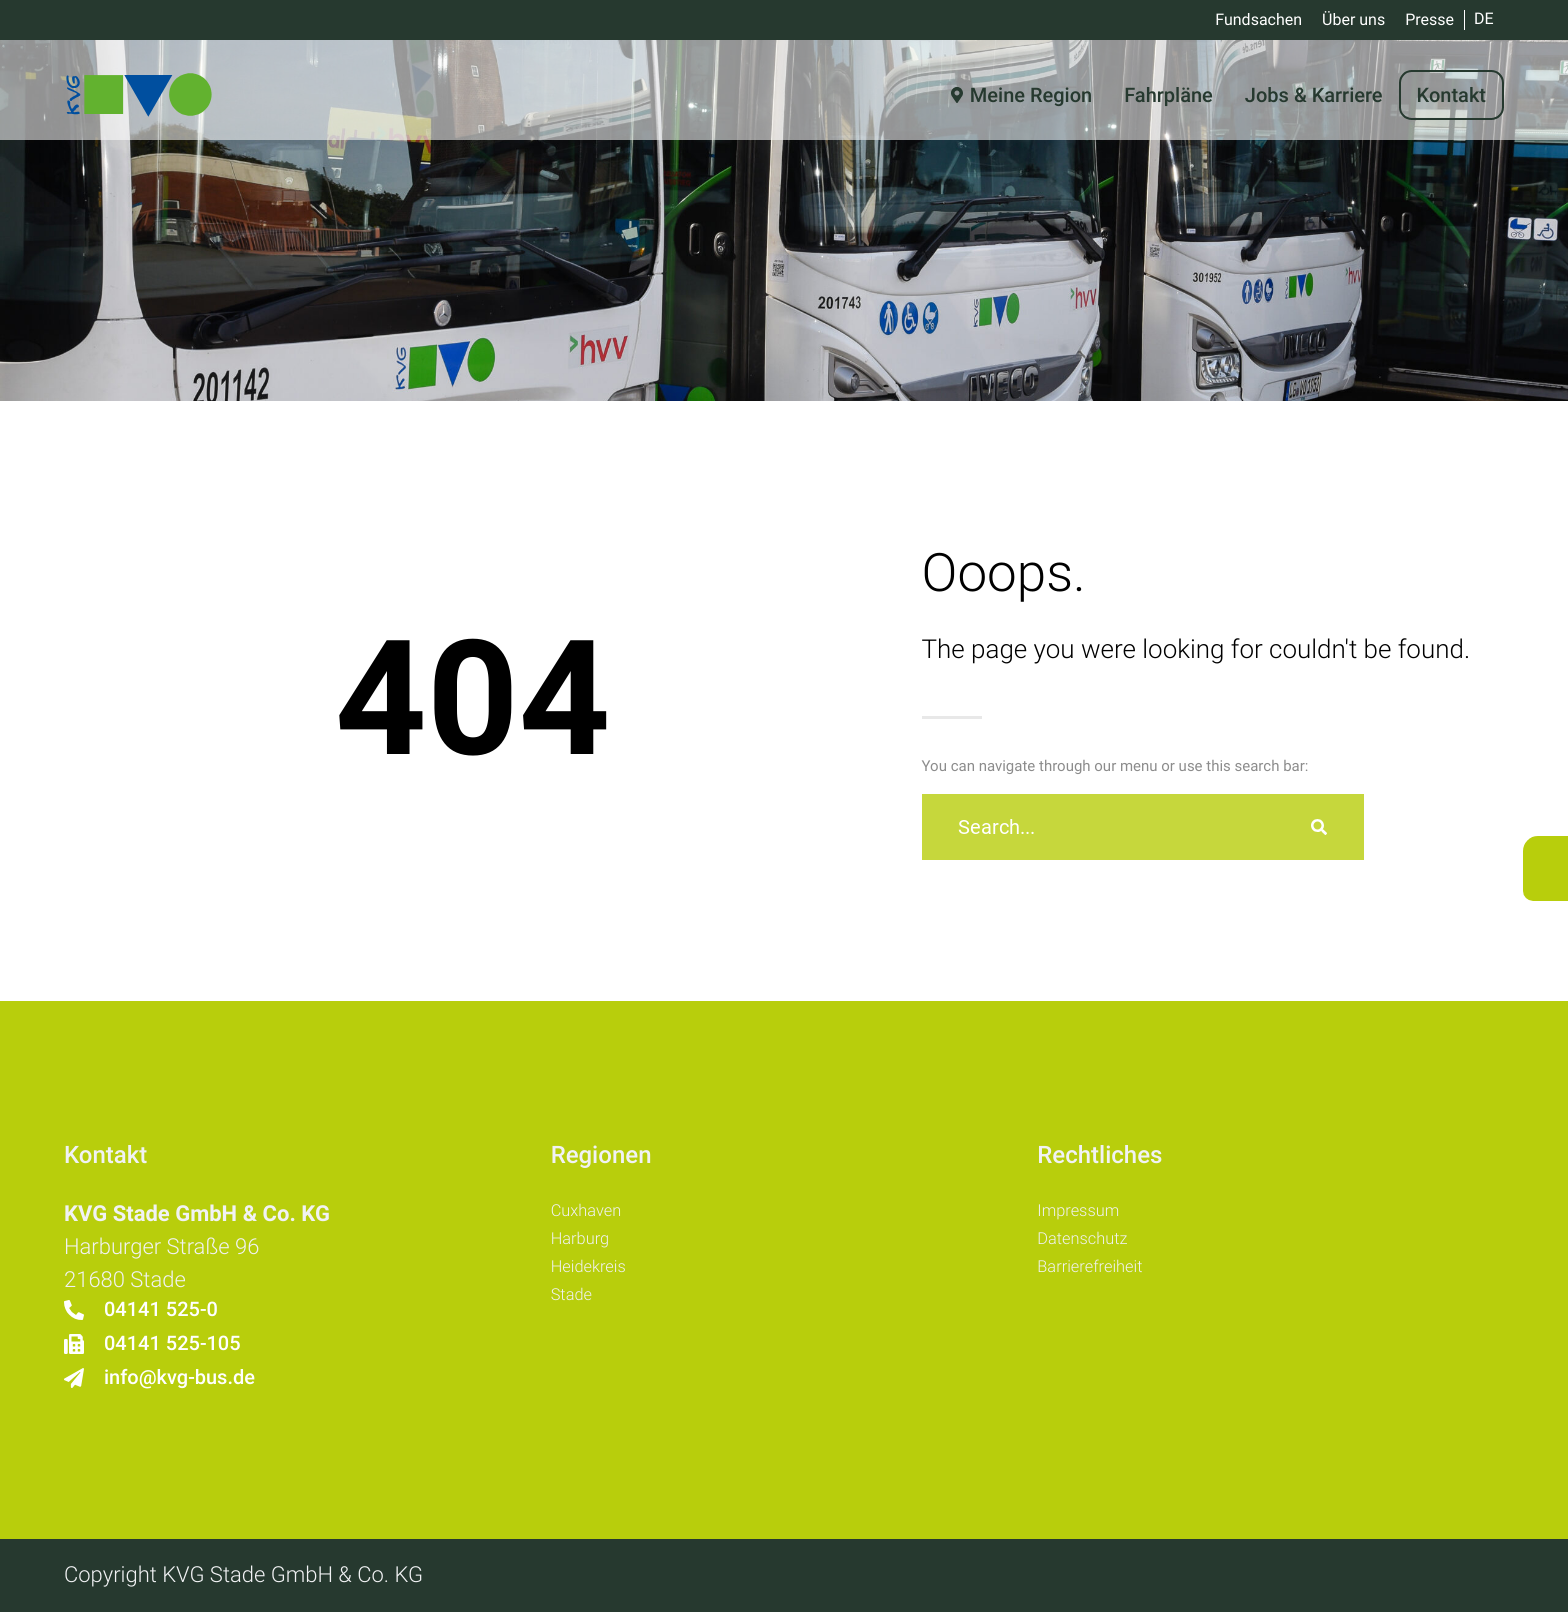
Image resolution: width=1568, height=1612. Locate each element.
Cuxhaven (594, 1214)
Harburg (586, 1246)
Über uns (1353, 19)
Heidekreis (597, 1278)
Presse (1429, 19)
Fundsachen (1258, 19)
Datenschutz (1092, 1246)
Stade (576, 1310)
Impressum (1087, 1214)
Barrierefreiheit (1101, 1278)
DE (1484, 18)
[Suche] (1319, 827)
